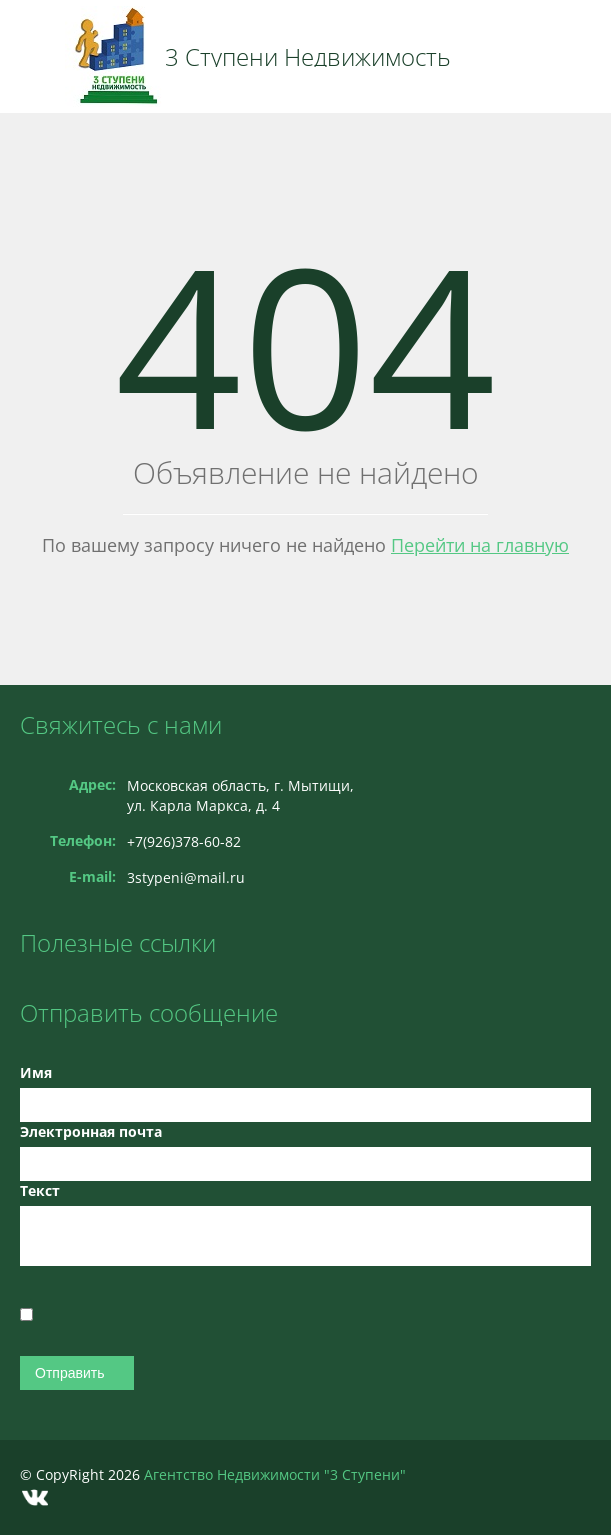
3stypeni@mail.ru (186, 877)
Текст (40, 1190)
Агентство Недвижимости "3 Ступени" (275, 1474)
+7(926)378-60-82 (184, 841)
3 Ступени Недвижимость (308, 57)
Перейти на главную (480, 545)
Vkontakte (35, 1497)
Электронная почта (91, 1131)
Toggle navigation (37, 56)
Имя (36, 1072)
